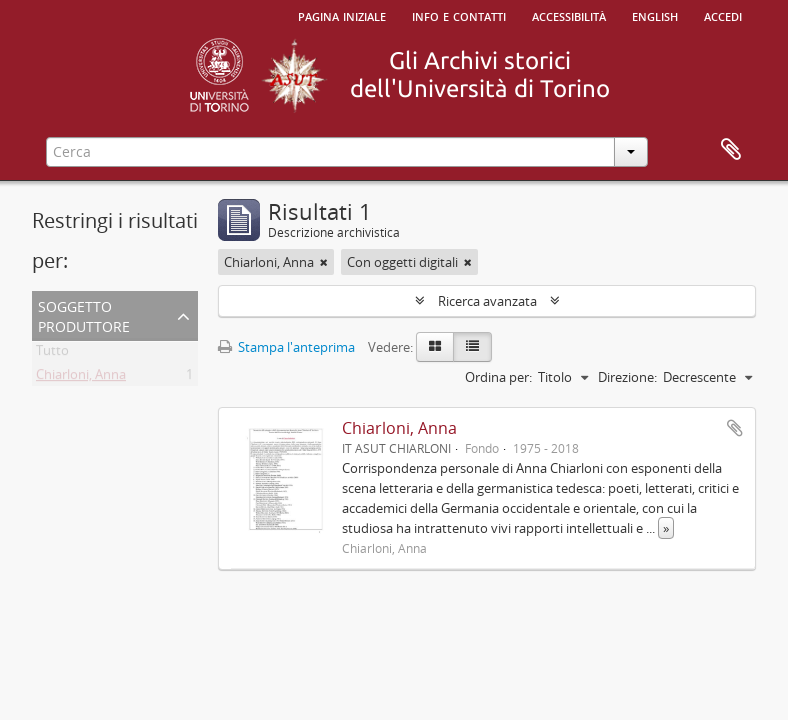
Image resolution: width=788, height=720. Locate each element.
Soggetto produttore (84, 314)
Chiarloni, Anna (81, 378)
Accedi (723, 15)
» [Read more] (666, 528)
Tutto (52, 354)
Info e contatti (459, 15)
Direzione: (627, 377)
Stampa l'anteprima (286, 347)
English (655, 15)
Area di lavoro (731, 150)
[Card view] (435, 347)
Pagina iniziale (342, 15)
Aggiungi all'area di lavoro (735, 428)
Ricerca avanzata (487, 301)
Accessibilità (569, 15)
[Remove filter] (324, 262)
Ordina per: (498, 377)
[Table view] (472, 347)
